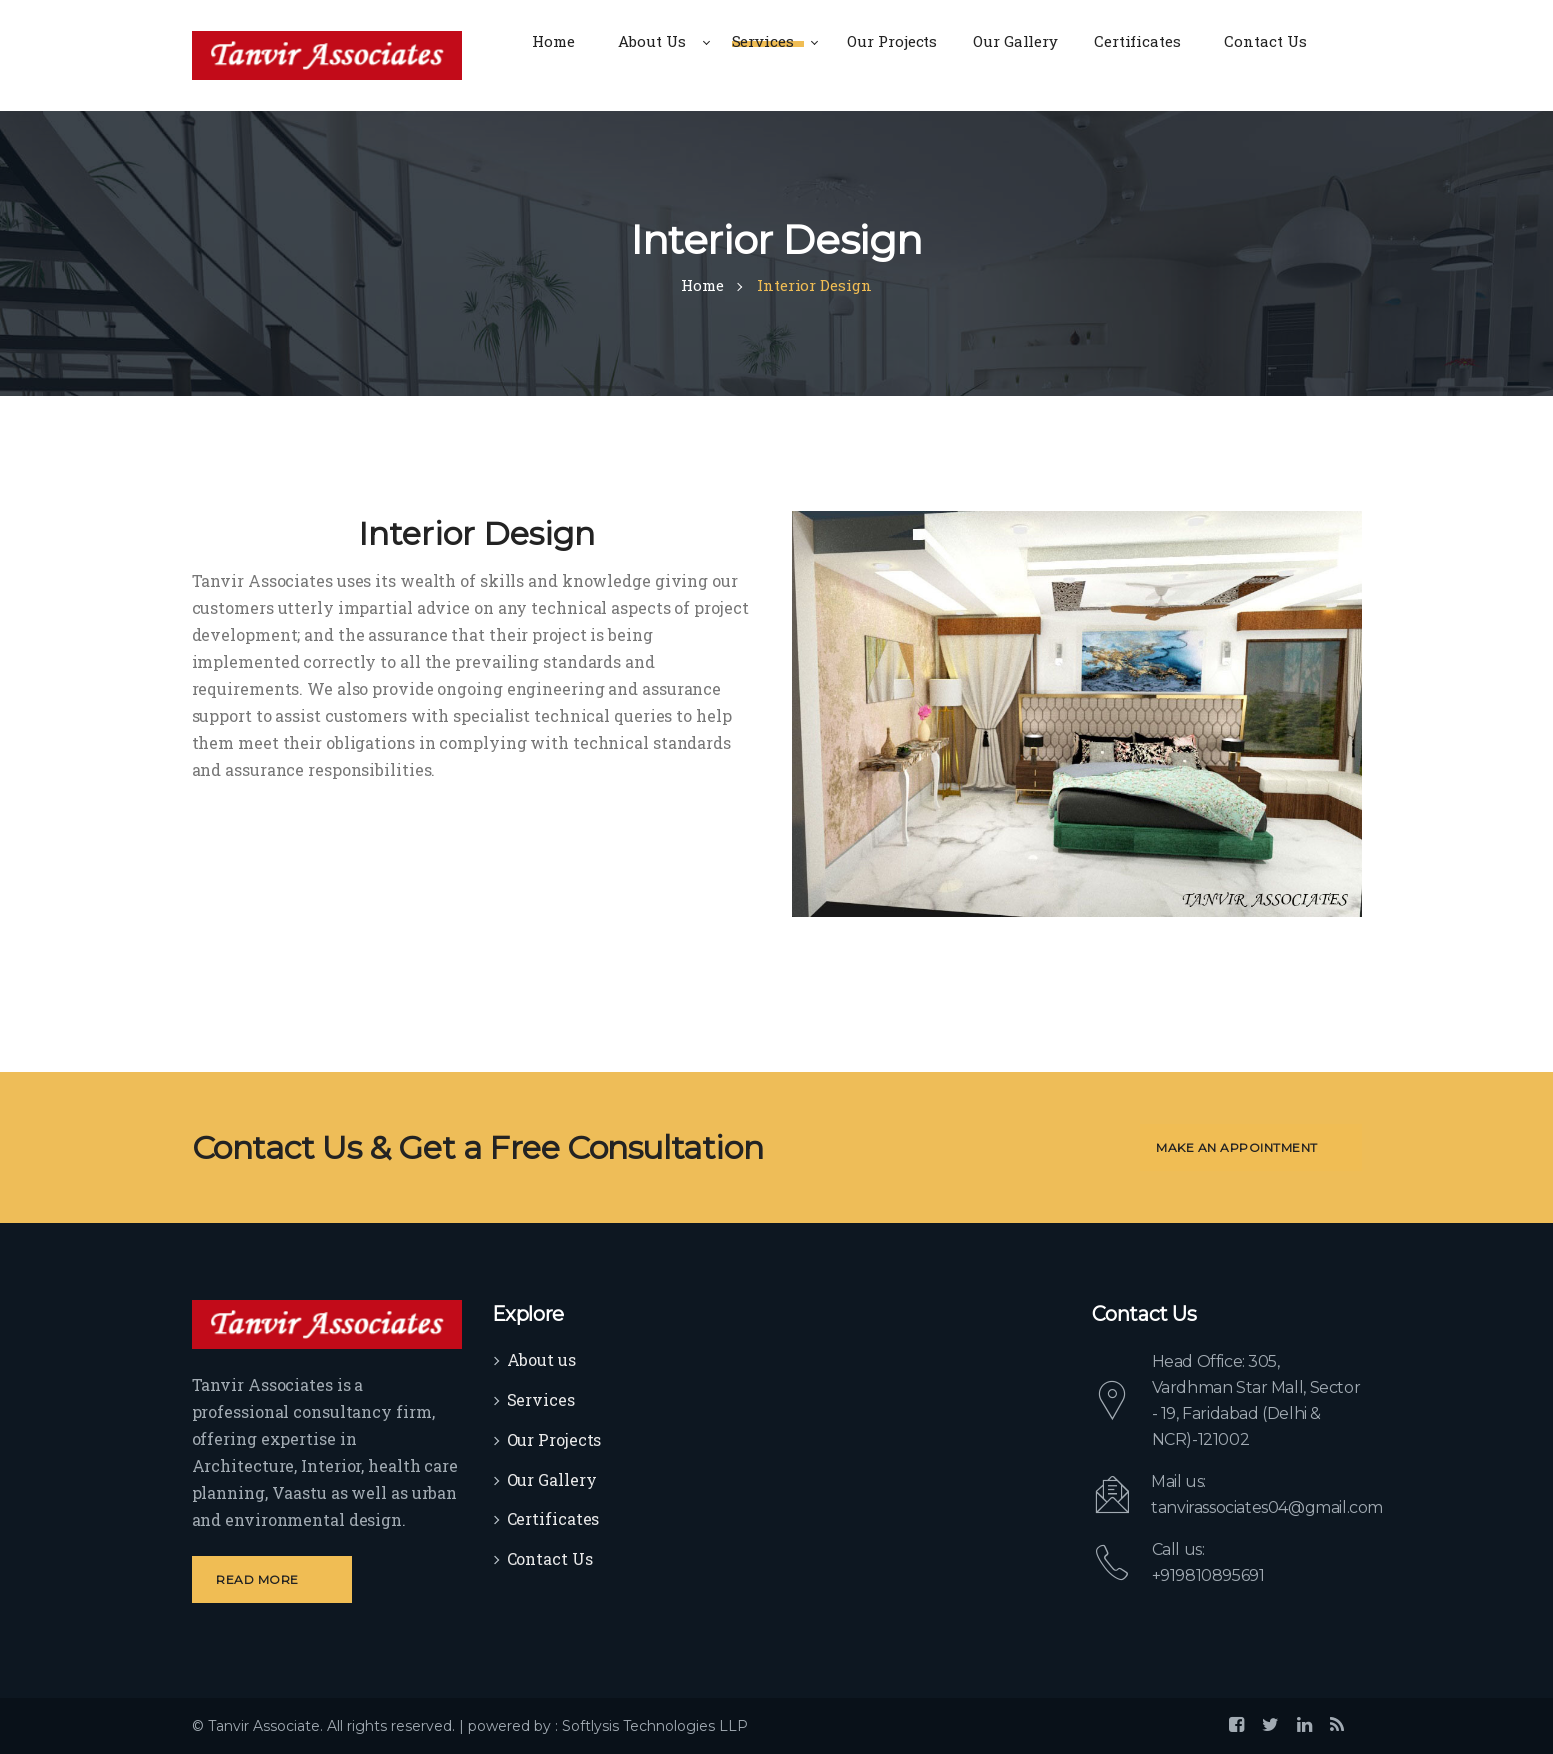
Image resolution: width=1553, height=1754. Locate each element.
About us (541, 1359)
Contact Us (550, 1558)
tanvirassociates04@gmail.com (1267, 1507)
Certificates (553, 1518)
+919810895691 (1208, 1575)
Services (541, 1399)
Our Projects (554, 1439)
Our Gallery (552, 1479)
